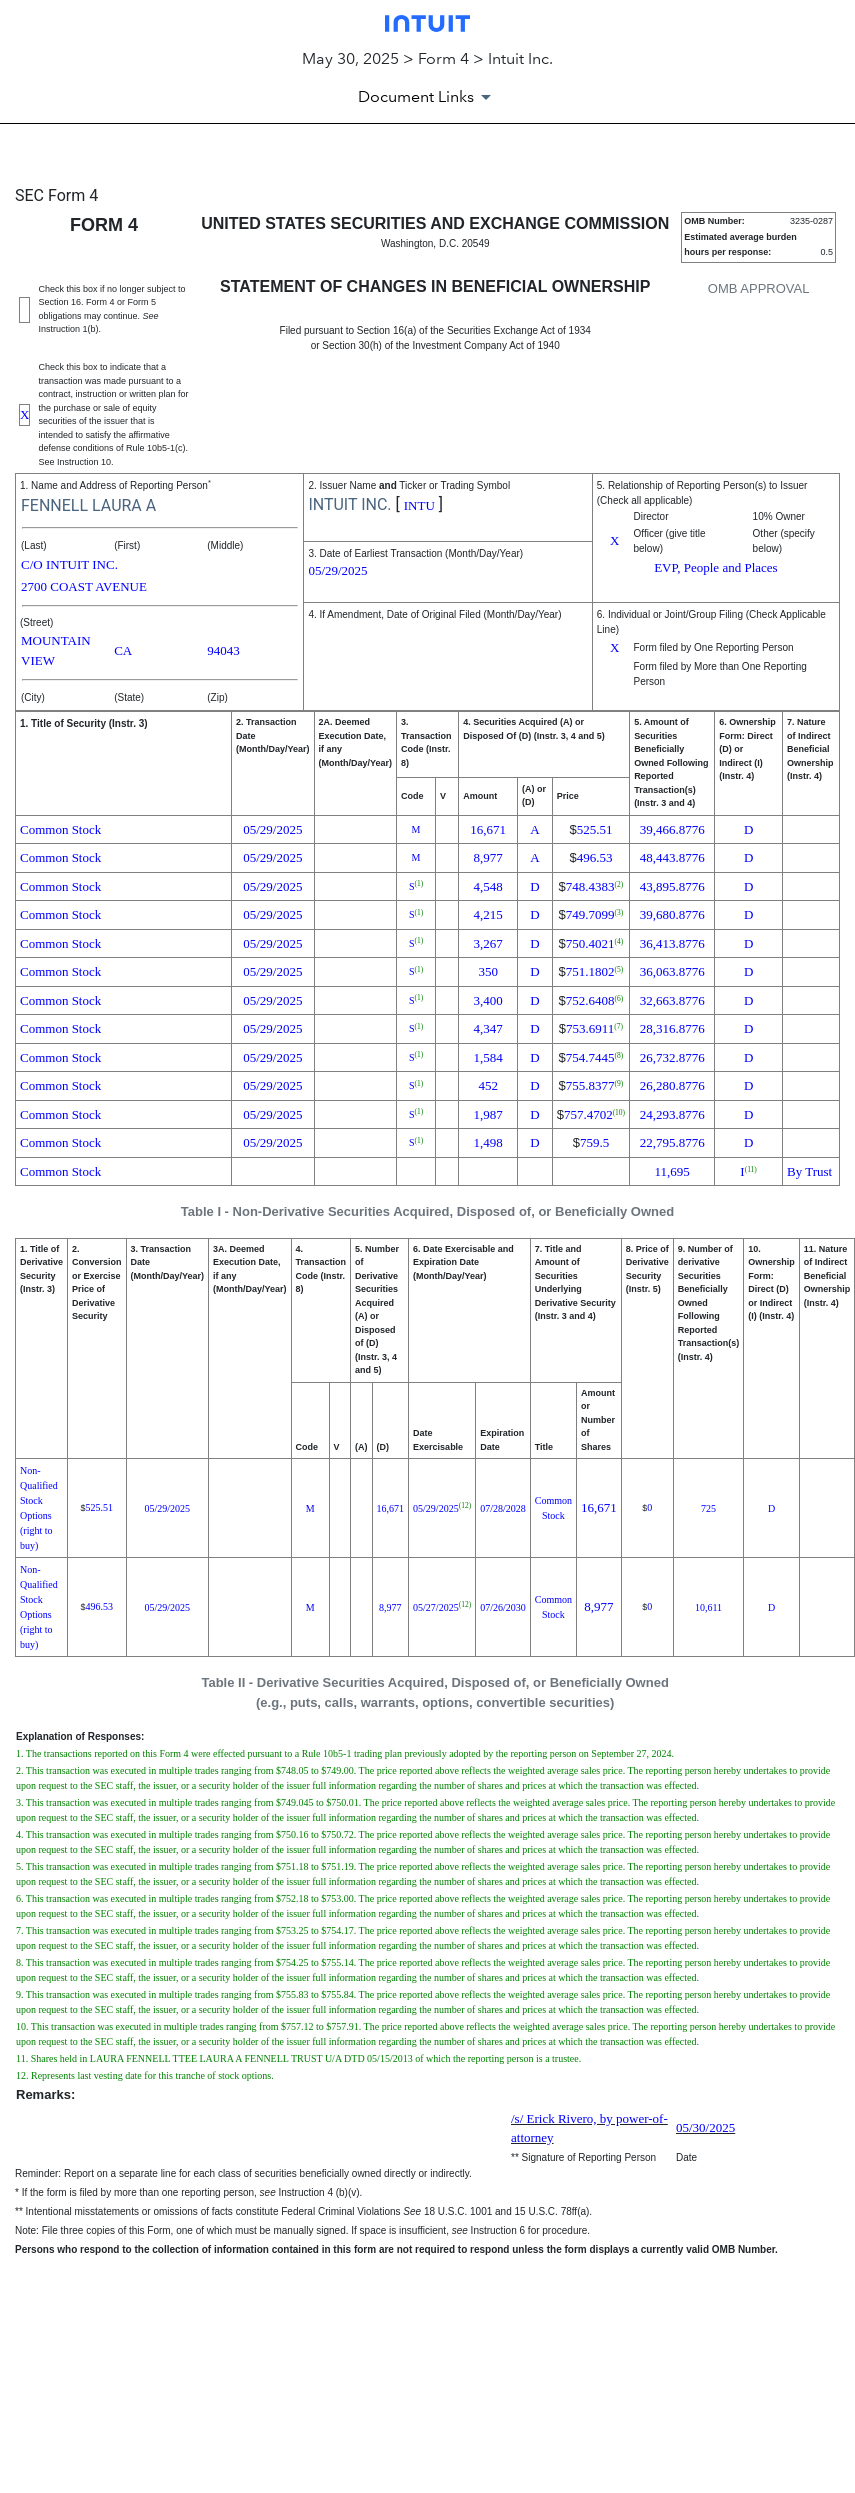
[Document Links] (428, 97)
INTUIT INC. (349, 504)
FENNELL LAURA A (88, 505)
